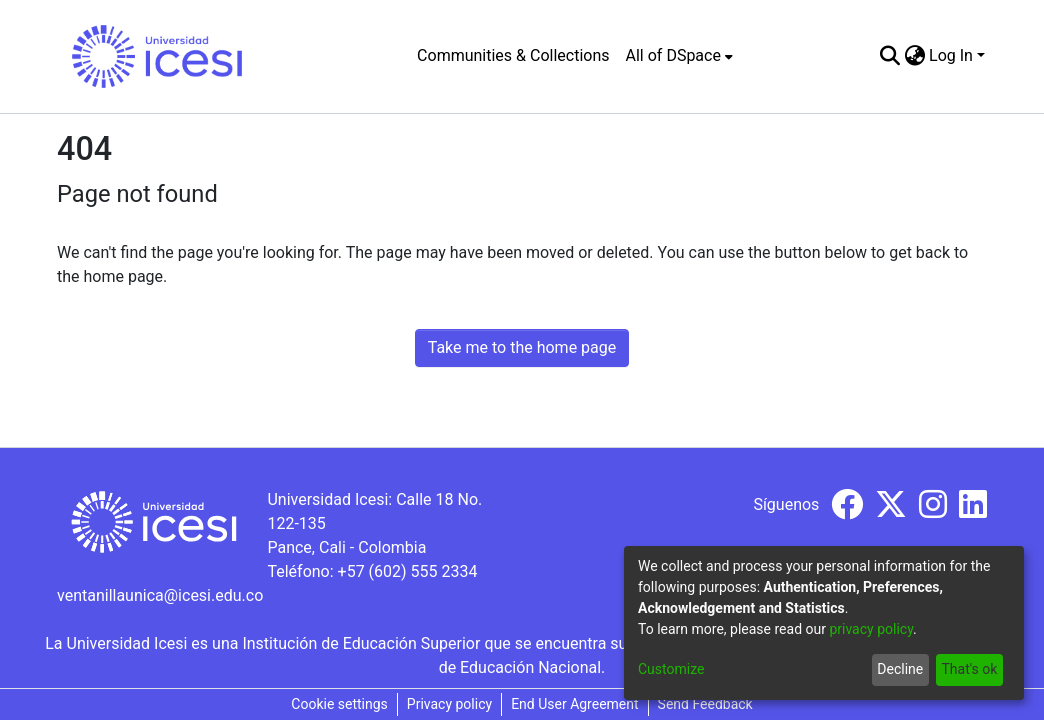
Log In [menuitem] (951, 55)
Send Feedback (705, 704)
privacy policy (871, 629)
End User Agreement (574, 704)
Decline (900, 669)
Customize (671, 669)
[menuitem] (679, 56)
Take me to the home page (522, 347)
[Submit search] (889, 56)
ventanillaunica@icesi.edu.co (160, 595)
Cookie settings (339, 704)
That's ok (969, 669)
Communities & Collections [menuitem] (513, 55)
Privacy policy (449, 704)
